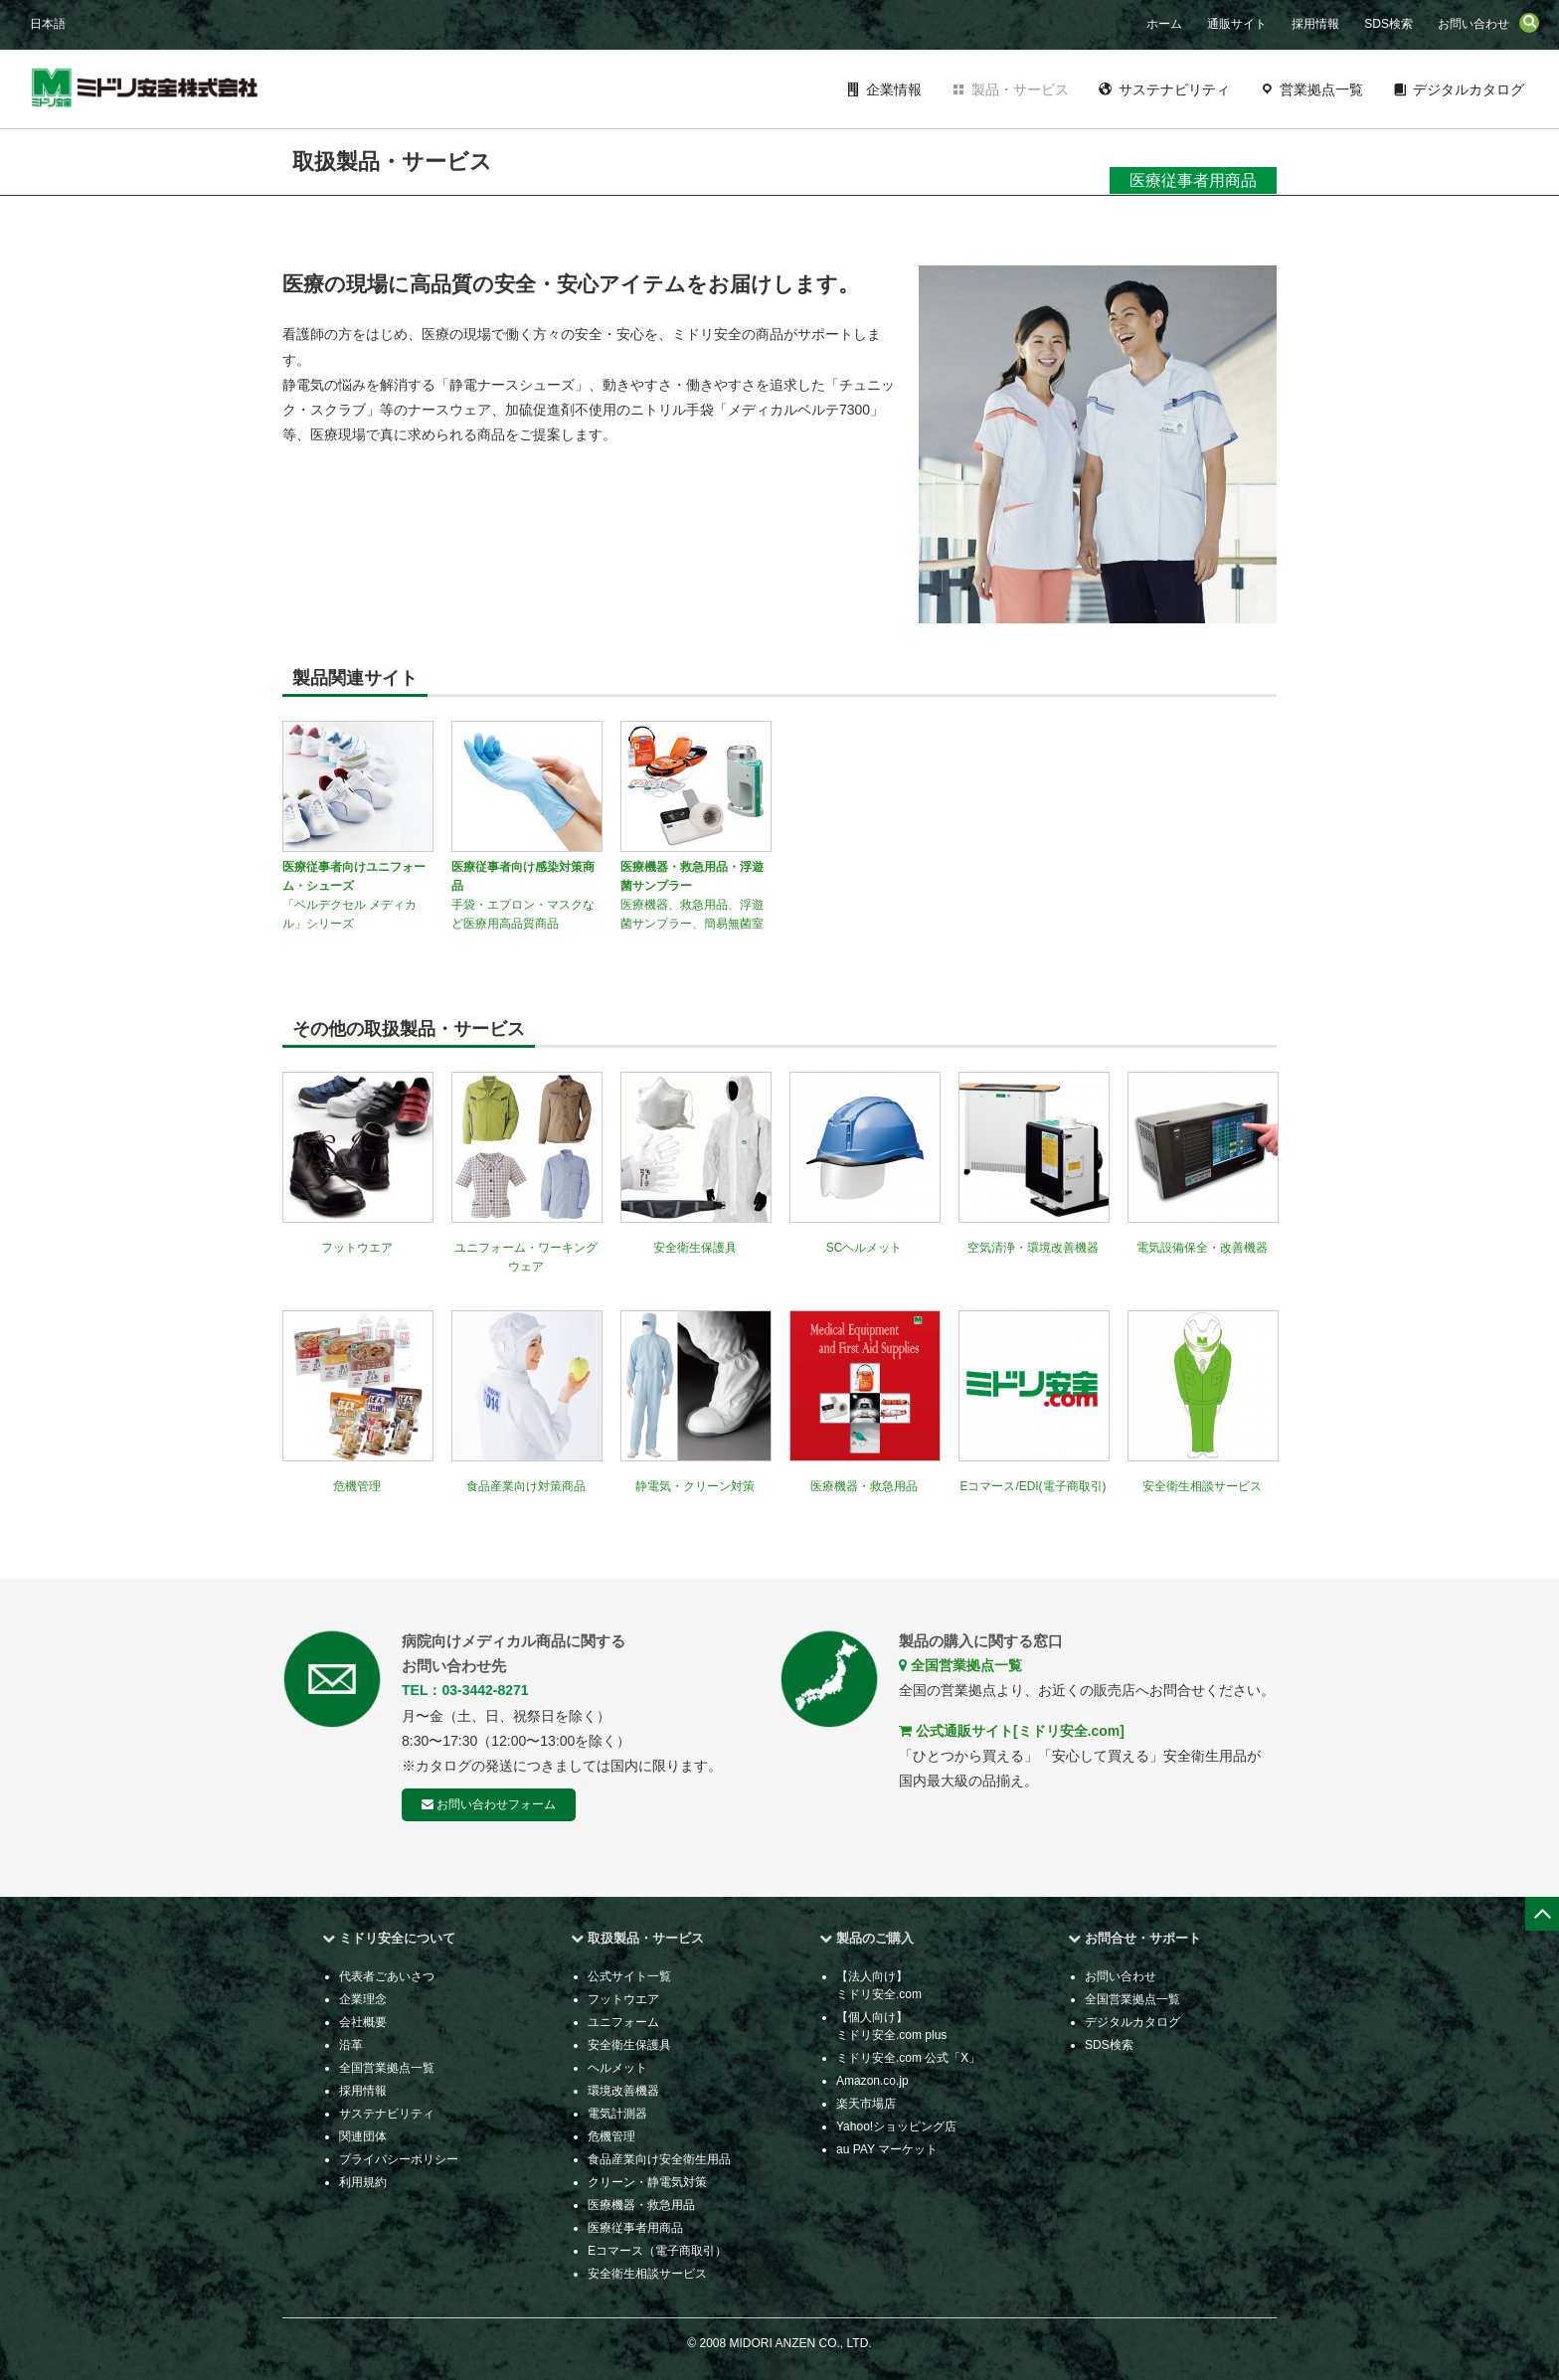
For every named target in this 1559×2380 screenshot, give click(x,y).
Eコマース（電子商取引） (657, 2251)
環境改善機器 (623, 2091)
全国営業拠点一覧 (960, 1665)
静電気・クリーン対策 (695, 1486)
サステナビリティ (1174, 89)
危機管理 (357, 1486)
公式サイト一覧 (629, 1976)
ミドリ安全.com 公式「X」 (908, 2058)
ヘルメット (617, 2068)
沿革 (351, 2045)
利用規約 (363, 2182)
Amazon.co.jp (872, 2081)
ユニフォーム (623, 2022)
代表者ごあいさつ (386, 1976)
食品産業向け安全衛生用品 (659, 2159)
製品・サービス (1020, 89)
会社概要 (363, 2022)
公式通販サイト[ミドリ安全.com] (1012, 1731)
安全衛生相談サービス (1202, 1486)
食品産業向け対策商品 (526, 1486)
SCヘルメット (864, 1248)
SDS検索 (1388, 24)
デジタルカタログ (1468, 89)
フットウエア (357, 1248)
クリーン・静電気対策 (647, 2182)
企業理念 (363, 1999)
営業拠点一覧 (1321, 89)
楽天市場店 (866, 2104)
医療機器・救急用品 (864, 1486)
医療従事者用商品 (635, 2228)
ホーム (1164, 24)
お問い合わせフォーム (489, 1804)
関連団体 (363, 2136)
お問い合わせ (1473, 24)
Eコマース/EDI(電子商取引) (1033, 1486)
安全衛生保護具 (695, 1248)
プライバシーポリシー (398, 2159)
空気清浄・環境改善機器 (1033, 1248)
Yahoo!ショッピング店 (896, 2126)
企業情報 (894, 89)
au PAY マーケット (887, 2149)
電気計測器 (617, 2114)
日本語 (48, 24)
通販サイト (1237, 24)
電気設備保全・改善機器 (1202, 1248)
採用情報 (1315, 24)
